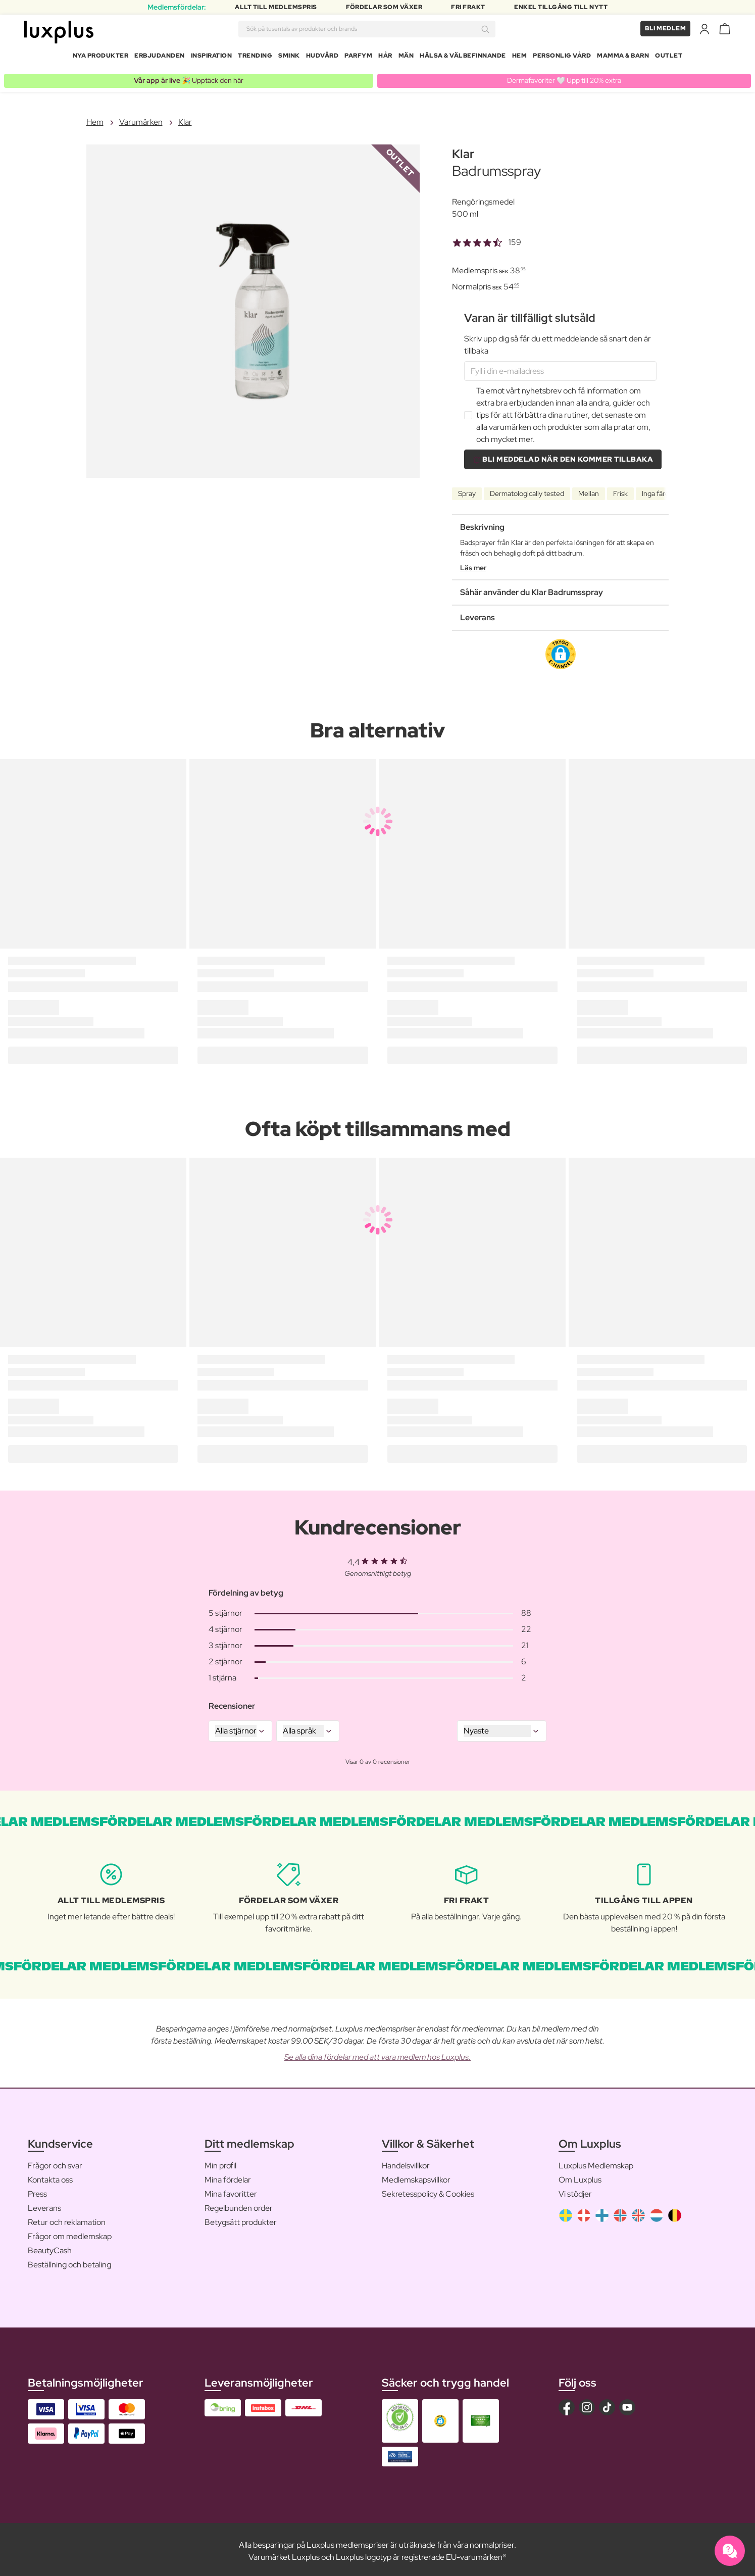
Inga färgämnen (666, 489)
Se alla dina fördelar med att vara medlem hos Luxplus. (377, 2053)
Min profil (220, 2162)
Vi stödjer (575, 2190)
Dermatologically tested (527, 489)
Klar (185, 118)
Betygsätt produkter (241, 2218)
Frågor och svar (55, 2162)
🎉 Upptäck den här (188, 76)
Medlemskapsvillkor (416, 2176)
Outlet (668, 58)
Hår (385, 58)
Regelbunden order (239, 2204)
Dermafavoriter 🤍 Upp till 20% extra (564, 76)
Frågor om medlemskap (70, 2232)
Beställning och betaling (69, 2261)
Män (406, 58)
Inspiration (211, 58)
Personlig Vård (562, 58)
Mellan (588, 489)
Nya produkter (101, 58)
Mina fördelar (228, 2176)
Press (37, 2190)
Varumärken (141, 118)
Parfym (358, 58)
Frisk (620, 489)
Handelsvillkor (406, 2162)
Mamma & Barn (623, 58)
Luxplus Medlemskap (596, 2162)
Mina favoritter (231, 2190)
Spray (467, 489)
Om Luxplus (580, 2176)
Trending (255, 58)
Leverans (44, 2204)
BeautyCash (50, 2247)
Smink (289, 58)
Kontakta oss (50, 2176)
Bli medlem (665, 30)
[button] (560, 650)
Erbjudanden (159, 58)
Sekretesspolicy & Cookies (428, 2190)
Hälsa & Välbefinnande (463, 58)
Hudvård (322, 58)
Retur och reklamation (67, 2218)
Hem (519, 58)
